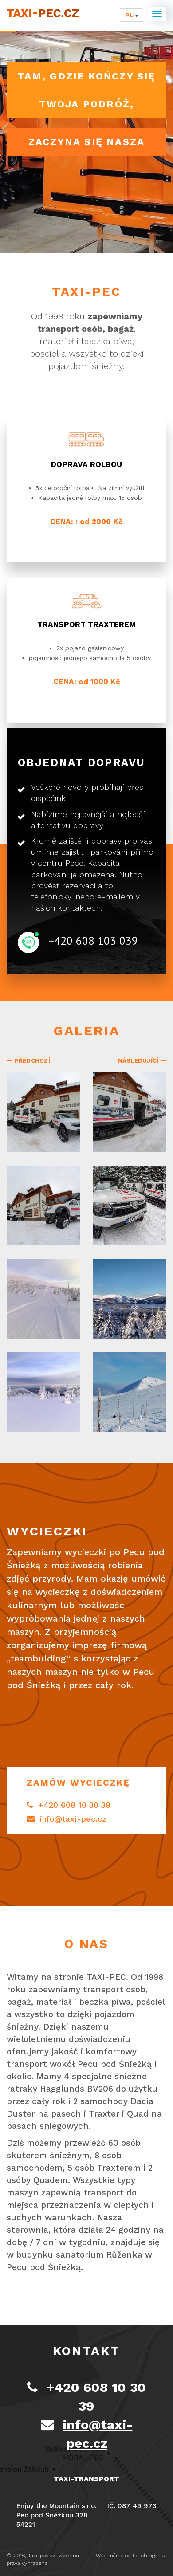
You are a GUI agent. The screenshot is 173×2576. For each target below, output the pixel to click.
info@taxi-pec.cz (66, 1818)
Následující (142, 1060)
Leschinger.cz (149, 2555)
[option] (86, 1258)
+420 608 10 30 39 (68, 1805)
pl (131, 15)
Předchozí (28, 1060)
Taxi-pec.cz (41, 2555)
